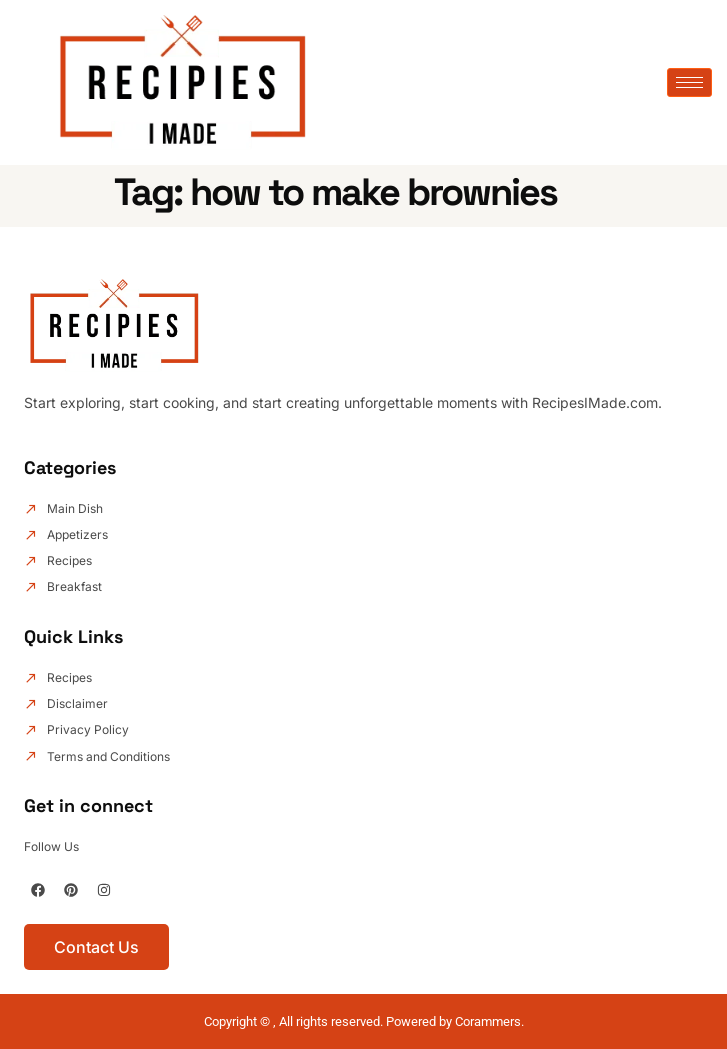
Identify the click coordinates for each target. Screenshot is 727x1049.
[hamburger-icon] (689, 82)
